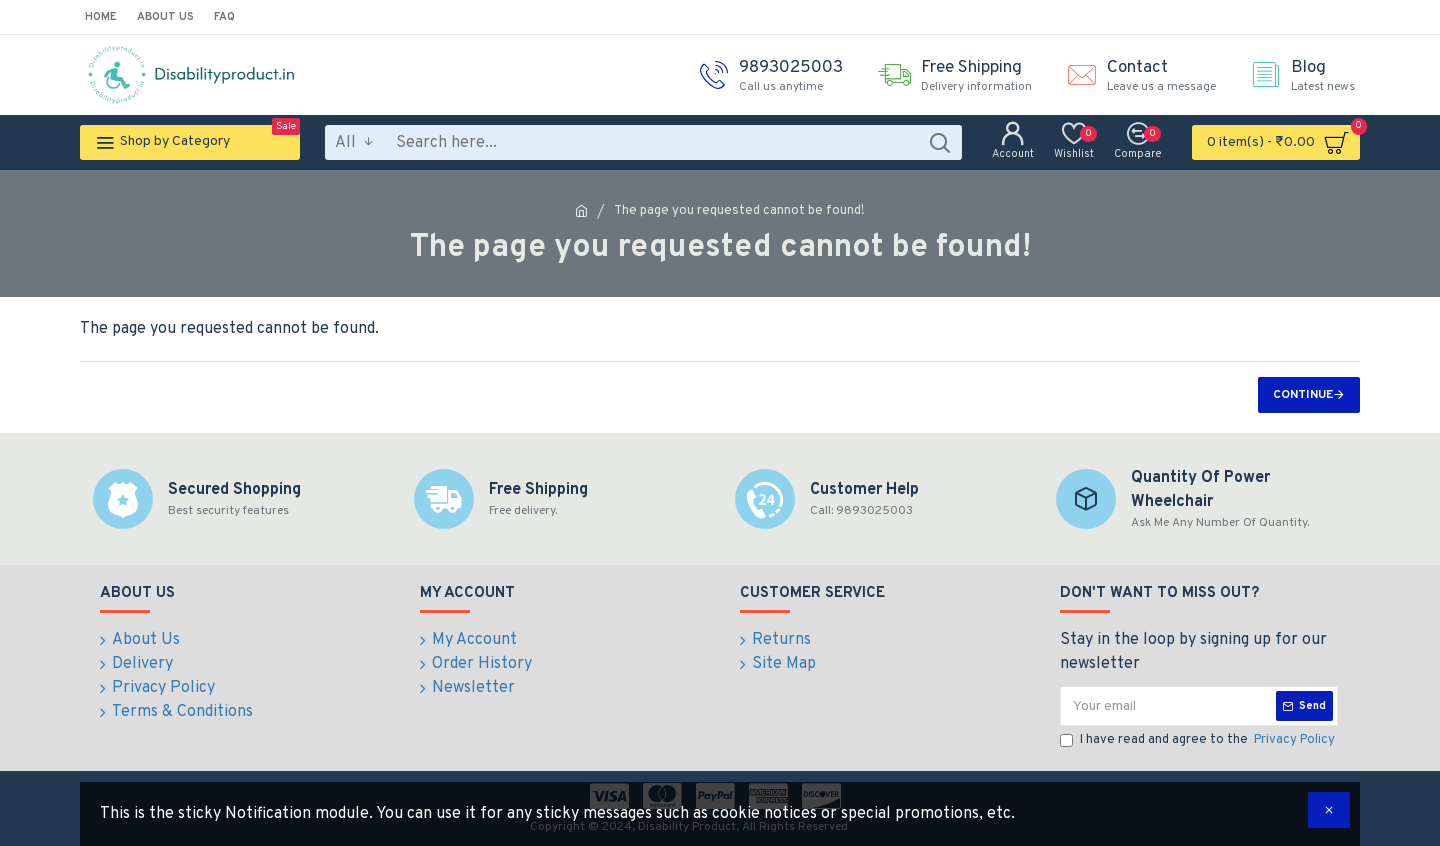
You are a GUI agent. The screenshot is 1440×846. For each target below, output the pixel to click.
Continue (1303, 395)
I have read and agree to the (1199, 741)
